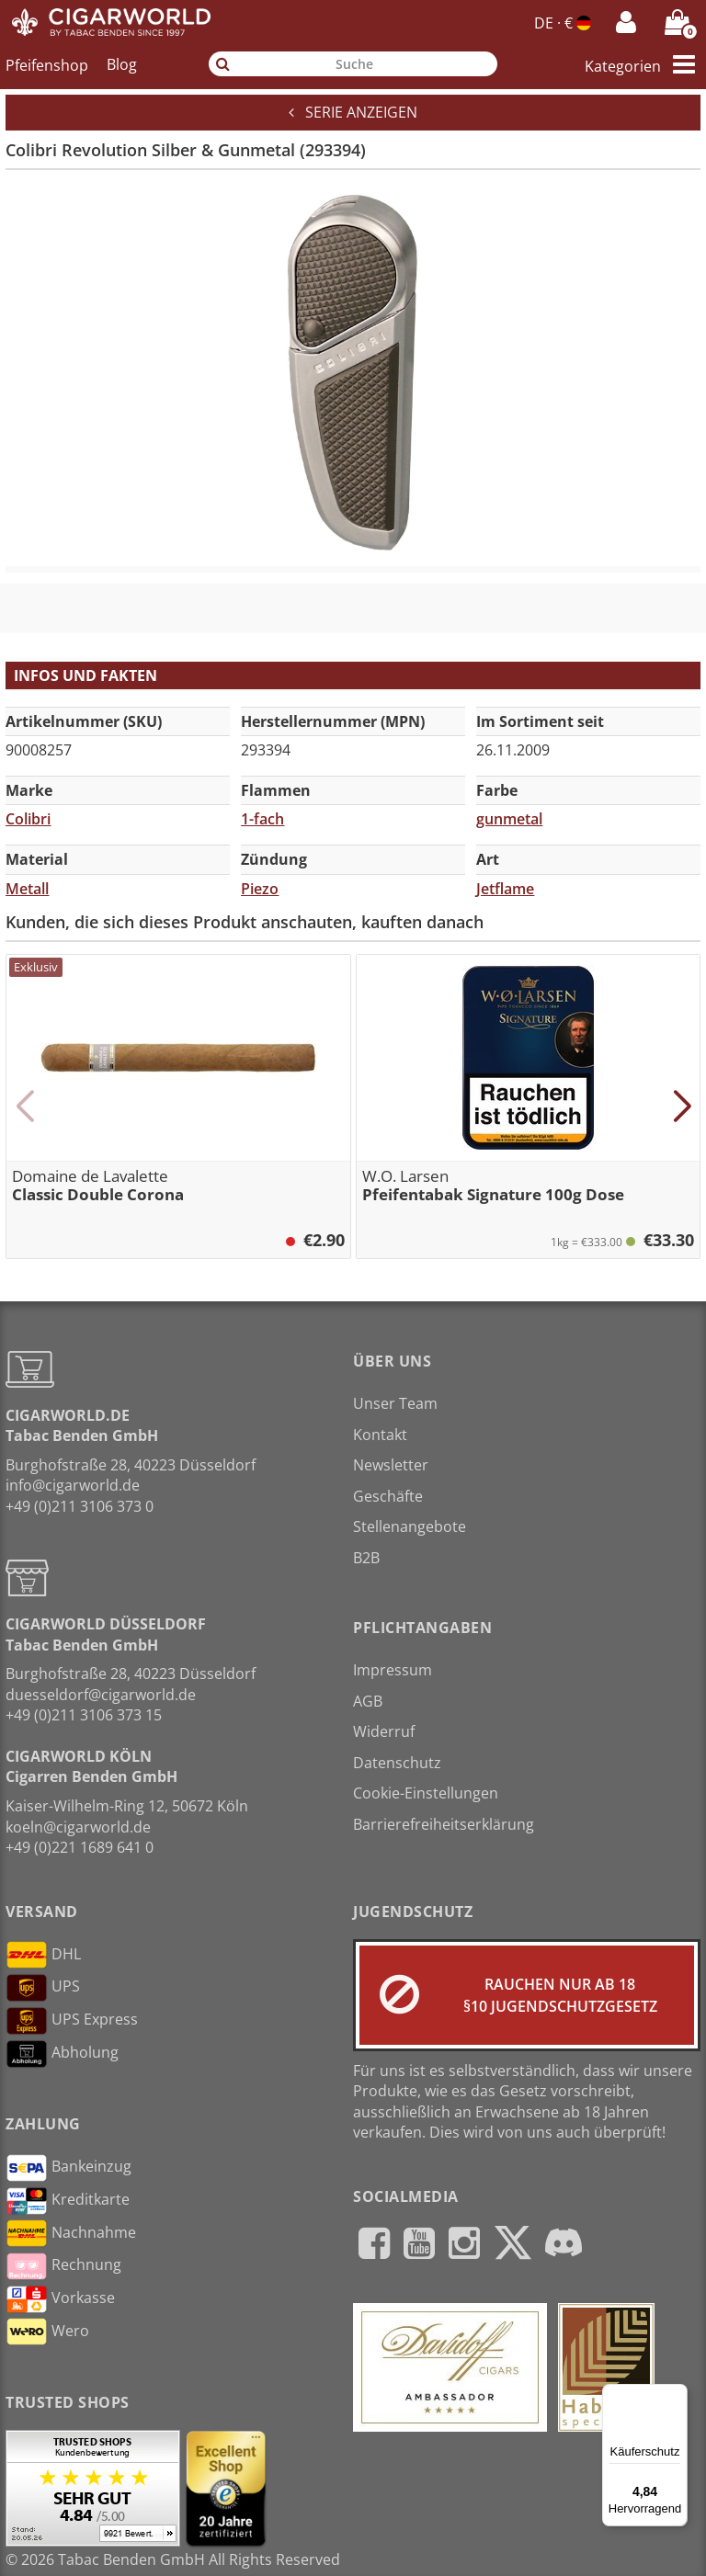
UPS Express (72, 2021)
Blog (122, 64)
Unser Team (395, 1403)
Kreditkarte (68, 2201)
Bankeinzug (68, 2168)
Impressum (392, 1670)
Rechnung (63, 2266)
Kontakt (380, 1434)
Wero (47, 2331)
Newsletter (390, 1465)
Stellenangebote (409, 1526)
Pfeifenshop (47, 64)
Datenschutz (397, 1763)
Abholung (62, 2054)
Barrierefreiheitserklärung (443, 1824)
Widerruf (384, 1731)
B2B (366, 1558)
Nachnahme (71, 2233)
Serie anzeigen (353, 112)
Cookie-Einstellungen (425, 1793)
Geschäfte (388, 1496)
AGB (367, 1701)
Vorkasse (60, 2299)
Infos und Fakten (85, 675)
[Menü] (677, 2395)
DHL (43, 1954)
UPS (43, 1988)
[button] (24, 1106)
